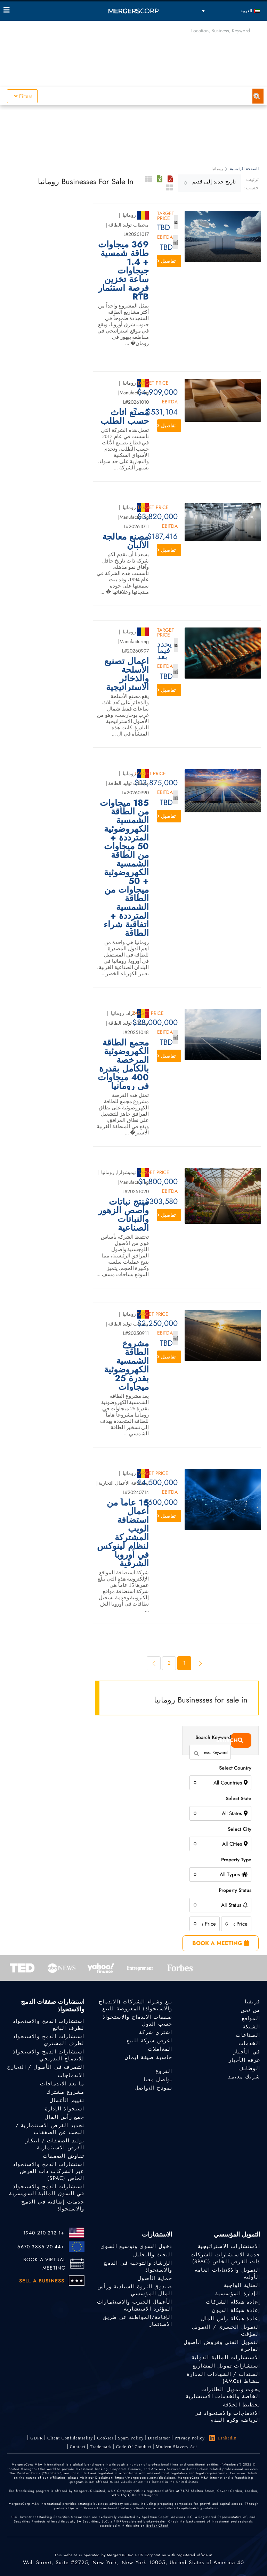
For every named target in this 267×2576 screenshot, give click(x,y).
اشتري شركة (155, 2032)
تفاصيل (166, 260)
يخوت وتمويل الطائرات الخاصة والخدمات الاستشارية (223, 2393)
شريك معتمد (244, 2076)
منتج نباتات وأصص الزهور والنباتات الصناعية (123, 1214)
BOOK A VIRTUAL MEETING (44, 2263)
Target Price (165, 216)
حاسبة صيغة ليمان (148, 2057)
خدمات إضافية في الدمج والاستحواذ (52, 2207)
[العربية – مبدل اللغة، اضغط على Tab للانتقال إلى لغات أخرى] (231, 11)
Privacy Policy (190, 2438)
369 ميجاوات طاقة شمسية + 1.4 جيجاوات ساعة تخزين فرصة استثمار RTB (123, 270)
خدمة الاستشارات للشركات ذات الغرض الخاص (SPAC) (225, 2258)
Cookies (105, 2438)
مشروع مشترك (65, 2092)
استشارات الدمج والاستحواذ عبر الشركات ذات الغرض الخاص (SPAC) (48, 2171)
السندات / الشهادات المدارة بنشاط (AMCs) (223, 2378)
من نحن (250, 2010)
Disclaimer (159, 2438)
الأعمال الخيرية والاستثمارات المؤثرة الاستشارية (134, 2305)
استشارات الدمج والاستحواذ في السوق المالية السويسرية (46, 2191)
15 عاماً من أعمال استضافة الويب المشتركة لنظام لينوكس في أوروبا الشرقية (123, 1533)
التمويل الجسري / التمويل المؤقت (226, 2330)
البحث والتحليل (152, 2254)
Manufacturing (134, 392)
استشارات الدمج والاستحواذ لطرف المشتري (48, 2040)
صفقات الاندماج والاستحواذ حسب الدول (137, 2020)
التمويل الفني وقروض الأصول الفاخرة (222, 2346)
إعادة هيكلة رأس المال (230, 2318)
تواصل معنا (158, 2079)
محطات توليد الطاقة (128, 224)
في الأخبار (246, 2051)
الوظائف (249, 2068)
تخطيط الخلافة (241, 2405)
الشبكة (251, 2026)
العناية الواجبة (242, 2285)
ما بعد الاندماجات (62, 2083)
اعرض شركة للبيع (149, 2040)
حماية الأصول (154, 2278)
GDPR (36, 2438)
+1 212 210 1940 (44, 2232)
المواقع (251, 2018)
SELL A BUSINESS (42, 2280)
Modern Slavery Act (176, 2446)
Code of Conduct (134, 2446)
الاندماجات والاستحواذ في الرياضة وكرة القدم (227, 2419)
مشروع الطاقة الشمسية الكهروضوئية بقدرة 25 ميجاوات (126, 1365)
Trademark (101, 2446)
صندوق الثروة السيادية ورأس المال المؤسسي (134, 2290)
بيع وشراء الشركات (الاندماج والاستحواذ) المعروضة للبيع (135, 2005)
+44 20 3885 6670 (40, 2246)
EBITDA (165, 237)
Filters (23, 96)
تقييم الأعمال (66, 2100)
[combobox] (209, 183)
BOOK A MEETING (220, 1943)
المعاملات (160, 2048)
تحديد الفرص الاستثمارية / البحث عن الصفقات (50, 2129)
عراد (131, 1013)
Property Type (236, 1859)
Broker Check (157, 2525)
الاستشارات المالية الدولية (226, 2357)
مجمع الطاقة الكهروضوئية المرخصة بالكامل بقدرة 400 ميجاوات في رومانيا (123, 1064)
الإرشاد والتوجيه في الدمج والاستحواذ (138, 2266)
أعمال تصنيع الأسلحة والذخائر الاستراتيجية (126, 674)
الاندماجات (71, 2075)
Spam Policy (131, 2438)
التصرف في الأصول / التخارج (45, 2067)
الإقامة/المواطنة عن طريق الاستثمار (137, 2321)
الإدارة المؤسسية (237, 2293)
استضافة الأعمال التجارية (123, 1482)
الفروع (163, 2071)
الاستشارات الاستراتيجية (229, 2246)
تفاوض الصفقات (63, 2155)
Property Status (235, 1890)
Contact (78, 2446)
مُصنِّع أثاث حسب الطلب (124, 416)
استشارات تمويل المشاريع (226, 2365)
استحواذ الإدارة (64, 2108)
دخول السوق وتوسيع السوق (136, 2246)
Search (237, 1740)
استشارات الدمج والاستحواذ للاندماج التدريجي (48, 2055)
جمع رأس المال (64, 2117)
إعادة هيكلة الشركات (233, 2301)
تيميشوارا (126, 1172)
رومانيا (129, 215)
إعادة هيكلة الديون (236, 2310)
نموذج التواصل (153, 2087)
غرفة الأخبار (244, 2060)
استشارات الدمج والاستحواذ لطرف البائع (48, 2025)
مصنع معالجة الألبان (125, 541)
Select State (238, 1798)
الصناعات (248, 2035)
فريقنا (252, 2001)
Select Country (235, 1767)
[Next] (154, 1663)
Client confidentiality (70, 2438)
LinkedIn (223, 2438)
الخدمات (249, 2043)
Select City (239, 1829)
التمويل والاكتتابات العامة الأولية (227, 2273)
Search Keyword (213, 1737)
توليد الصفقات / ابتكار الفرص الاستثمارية (54, 2144)
